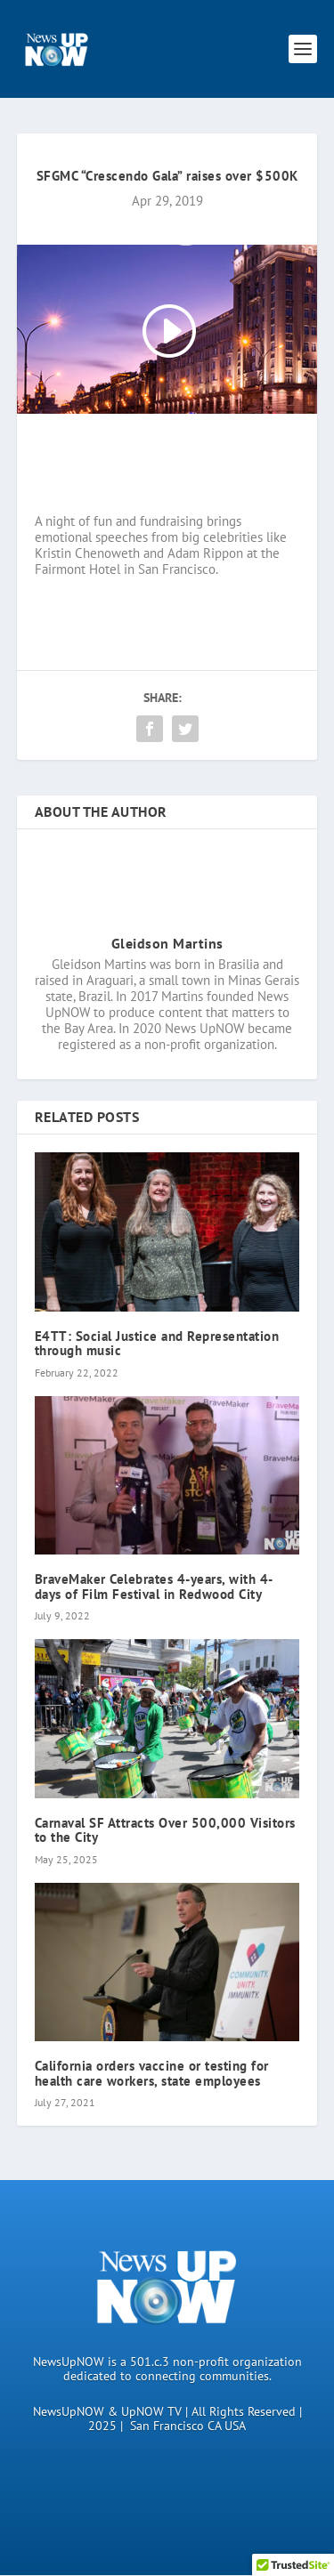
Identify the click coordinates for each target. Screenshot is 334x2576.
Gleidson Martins (167, 943)
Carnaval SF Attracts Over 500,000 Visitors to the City (165, 1830)
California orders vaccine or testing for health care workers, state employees (152, 2073)
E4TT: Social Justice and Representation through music (157, 1344)
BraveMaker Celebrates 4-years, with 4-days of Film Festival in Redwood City (154, 1587)
